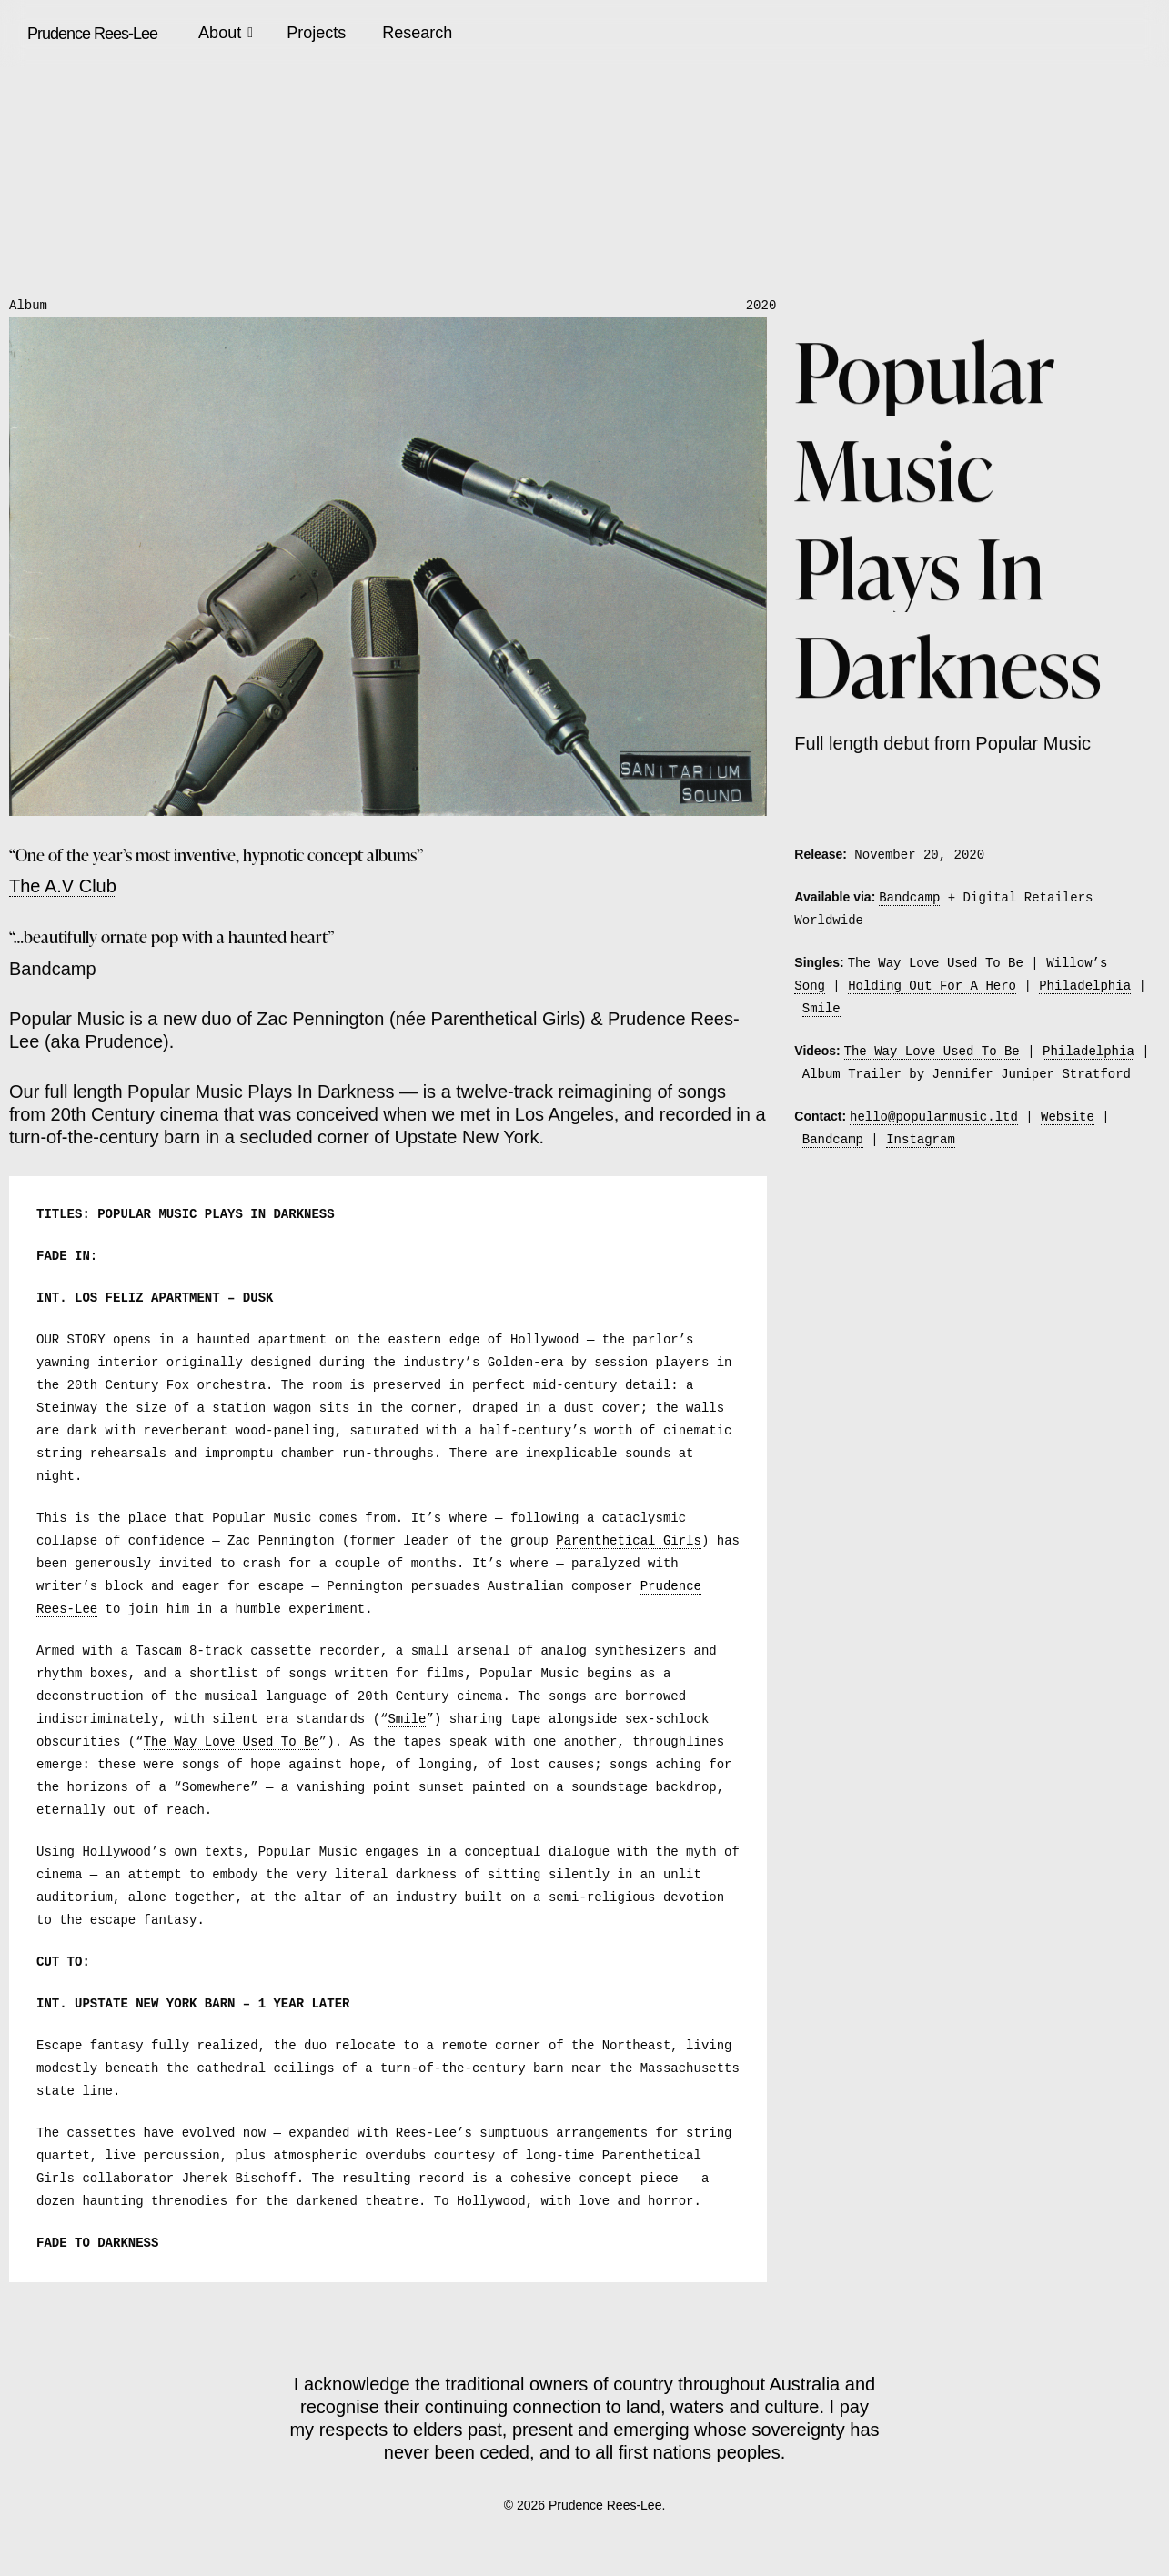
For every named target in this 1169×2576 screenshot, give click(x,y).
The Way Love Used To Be (231, 1742)
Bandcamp (909, 897)
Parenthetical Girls (628, 1541)
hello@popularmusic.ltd (934, 1116)
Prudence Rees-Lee (92, 33)
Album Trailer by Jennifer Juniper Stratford (966, 1074)
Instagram (920, 1140)
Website (1067, 1116)
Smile (407, 1719)
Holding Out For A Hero (932, 986)
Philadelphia (1085, 986)
